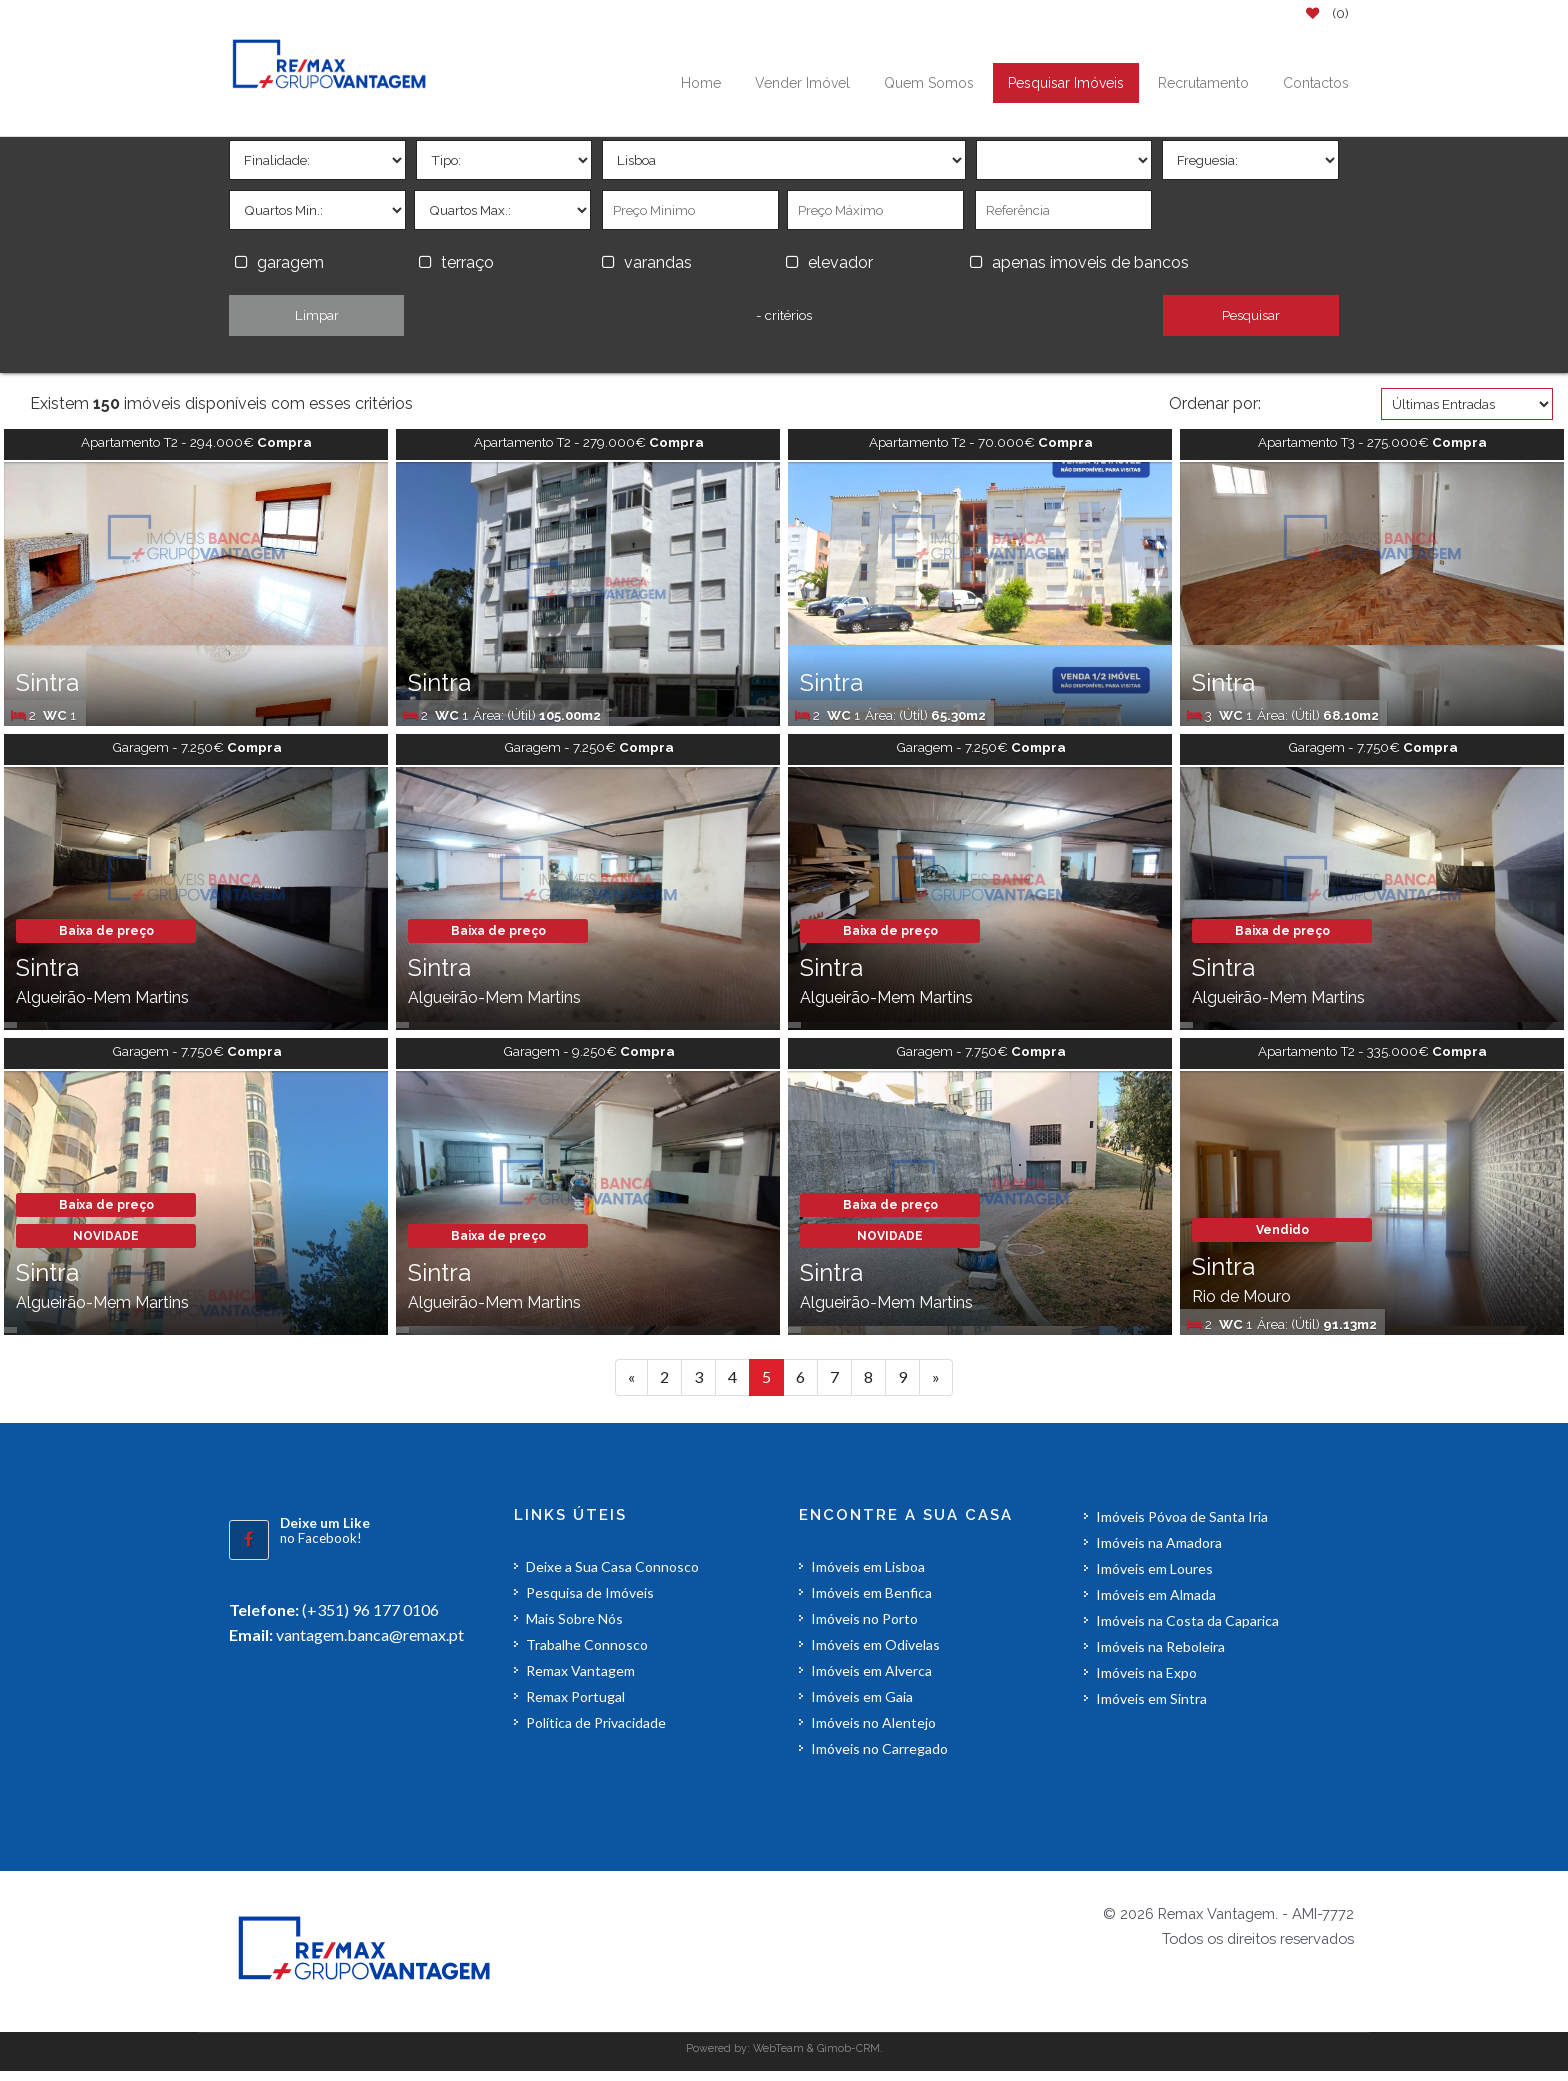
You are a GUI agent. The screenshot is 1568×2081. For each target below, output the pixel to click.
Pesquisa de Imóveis (590, 1602)
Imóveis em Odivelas (875, 1654)
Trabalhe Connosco (587, 1654)
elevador (840, 262)
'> (317, 160)
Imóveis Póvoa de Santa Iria (1182, 1526)
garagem (290, 262)
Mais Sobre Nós (574, 1628)
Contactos (1316, 83)
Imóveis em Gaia (862, 1706)
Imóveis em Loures (1154, 1578)
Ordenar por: (1215, 403)
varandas (658, 262)
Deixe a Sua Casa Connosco (612, 1576)
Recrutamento (1203, 83)
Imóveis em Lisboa (868, 1576)
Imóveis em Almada (1156, 1604)
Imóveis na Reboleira (1160, 1656)
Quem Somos (929, 83)
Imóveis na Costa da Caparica (1187, 1630)
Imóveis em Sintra (1151, 1708)
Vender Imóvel (802, 83)
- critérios (784, 315)
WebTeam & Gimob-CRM (816, 2058)
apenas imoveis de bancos (1094, 262)
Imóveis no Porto (864, 1628)
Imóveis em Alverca (871, 1680)
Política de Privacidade (596, 1732)
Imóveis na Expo (1146, 1682)
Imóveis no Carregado (879, 1758)
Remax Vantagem (580, 1680)
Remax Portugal (575, 1706)
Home (701, 83)
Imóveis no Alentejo (873, 1732)
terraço (467, 262)
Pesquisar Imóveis (1066, 83)
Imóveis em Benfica (871, 1602)
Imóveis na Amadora (1159, 1552)
